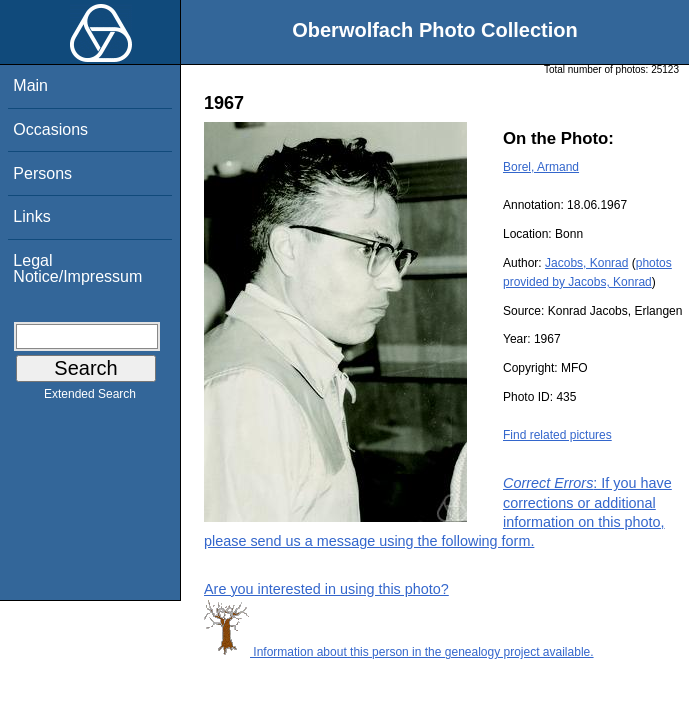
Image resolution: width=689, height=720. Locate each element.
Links (31, 216)
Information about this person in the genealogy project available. (399, 652)
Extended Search (90, 398)
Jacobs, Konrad (586, 263)
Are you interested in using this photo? (326, 589)
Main (30, 85)
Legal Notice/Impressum (77, 268)
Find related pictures (557, 435)
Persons (42, 173)
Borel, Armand (541, 167)
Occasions (50, 129)
